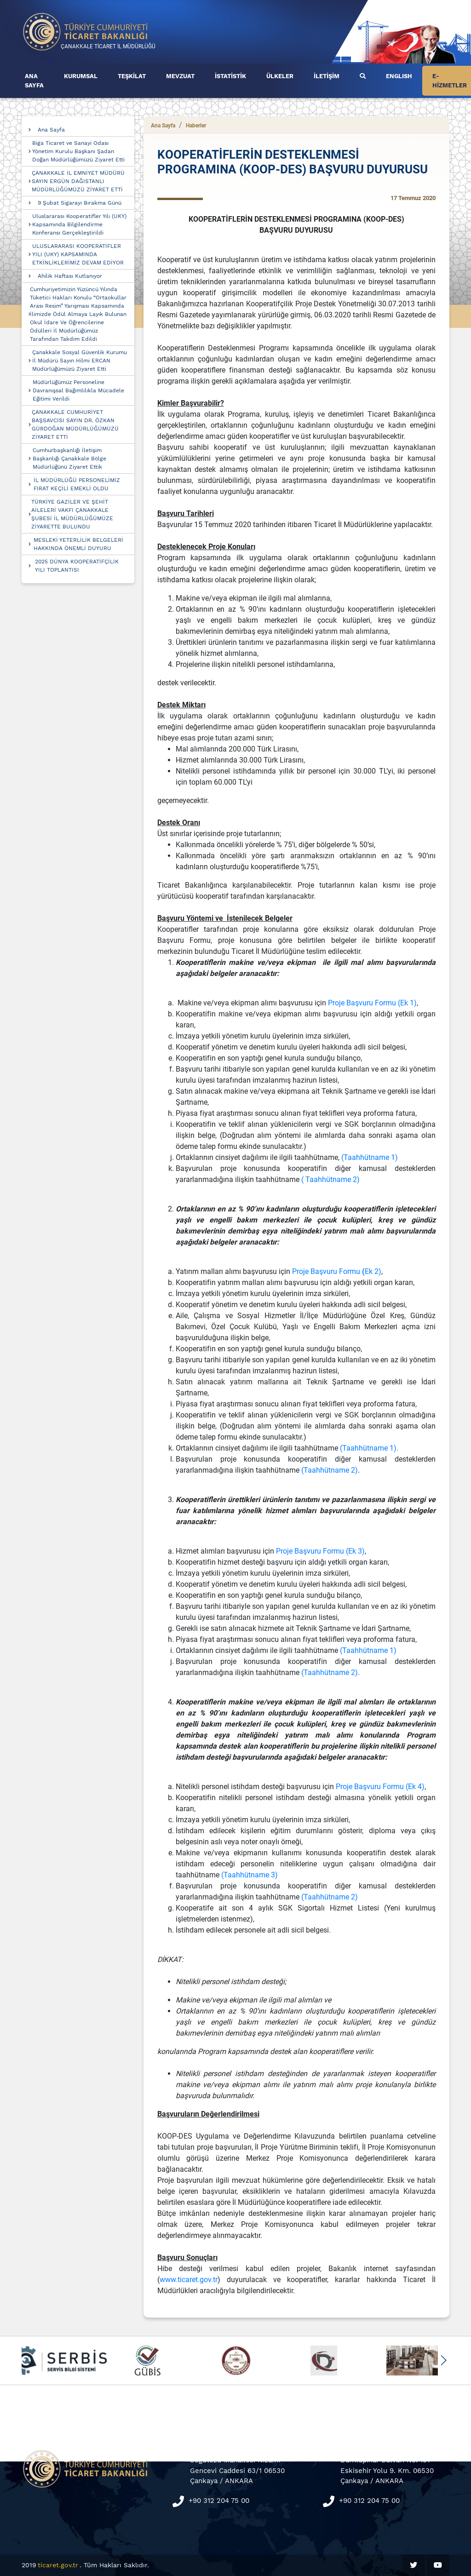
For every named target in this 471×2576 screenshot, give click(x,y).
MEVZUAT (180, 76)
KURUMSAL (81, 76)
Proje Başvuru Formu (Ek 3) (320, 1551)
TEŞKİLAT (132, 76)
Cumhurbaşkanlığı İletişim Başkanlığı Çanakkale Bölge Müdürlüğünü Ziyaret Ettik (69, 458)
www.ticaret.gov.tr (189, 2279)
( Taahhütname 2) (330, 1179)
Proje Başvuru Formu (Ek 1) (372, 1002)
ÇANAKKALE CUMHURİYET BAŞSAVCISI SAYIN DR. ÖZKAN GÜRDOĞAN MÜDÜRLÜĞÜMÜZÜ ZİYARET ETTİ (75, 424)
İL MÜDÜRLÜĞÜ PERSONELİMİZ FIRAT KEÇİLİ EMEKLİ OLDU (77, 484)
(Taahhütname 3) (249, 1874)
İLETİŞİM (326, 76)
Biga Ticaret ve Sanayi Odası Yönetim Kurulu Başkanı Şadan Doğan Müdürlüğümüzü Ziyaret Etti (78, 151)
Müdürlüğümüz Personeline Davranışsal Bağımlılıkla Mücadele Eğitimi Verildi (78, 390)
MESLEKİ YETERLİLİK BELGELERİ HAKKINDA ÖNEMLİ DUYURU (78, 544)
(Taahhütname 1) (369, 1157)
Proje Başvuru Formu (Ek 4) (380, 1786)
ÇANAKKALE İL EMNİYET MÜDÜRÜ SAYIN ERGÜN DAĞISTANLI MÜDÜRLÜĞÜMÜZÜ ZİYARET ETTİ (78, 181)
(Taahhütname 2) (329, 1470)
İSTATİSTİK (230, 76)
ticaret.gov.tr (58, 2565)
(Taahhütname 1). (369, 1448)
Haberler (196, 125)
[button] (443, 2360)
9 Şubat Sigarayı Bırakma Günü (79, 203)
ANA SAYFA (34, 81)
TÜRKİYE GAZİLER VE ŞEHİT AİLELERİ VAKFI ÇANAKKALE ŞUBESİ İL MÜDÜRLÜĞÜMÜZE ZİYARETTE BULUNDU (72, 514)
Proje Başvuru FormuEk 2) (336, 1271)
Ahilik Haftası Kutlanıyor (70, 276)
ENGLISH (399, 76)
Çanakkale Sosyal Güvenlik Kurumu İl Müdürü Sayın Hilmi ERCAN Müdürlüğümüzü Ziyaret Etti (79, 360)
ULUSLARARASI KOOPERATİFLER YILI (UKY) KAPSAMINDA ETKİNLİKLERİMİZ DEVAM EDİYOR (78, 254)
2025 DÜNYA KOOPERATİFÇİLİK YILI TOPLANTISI (77, 565)
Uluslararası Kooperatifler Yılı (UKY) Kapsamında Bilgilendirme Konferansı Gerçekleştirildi (79, 224)
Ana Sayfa (51, 129)
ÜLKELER (279, 76)
